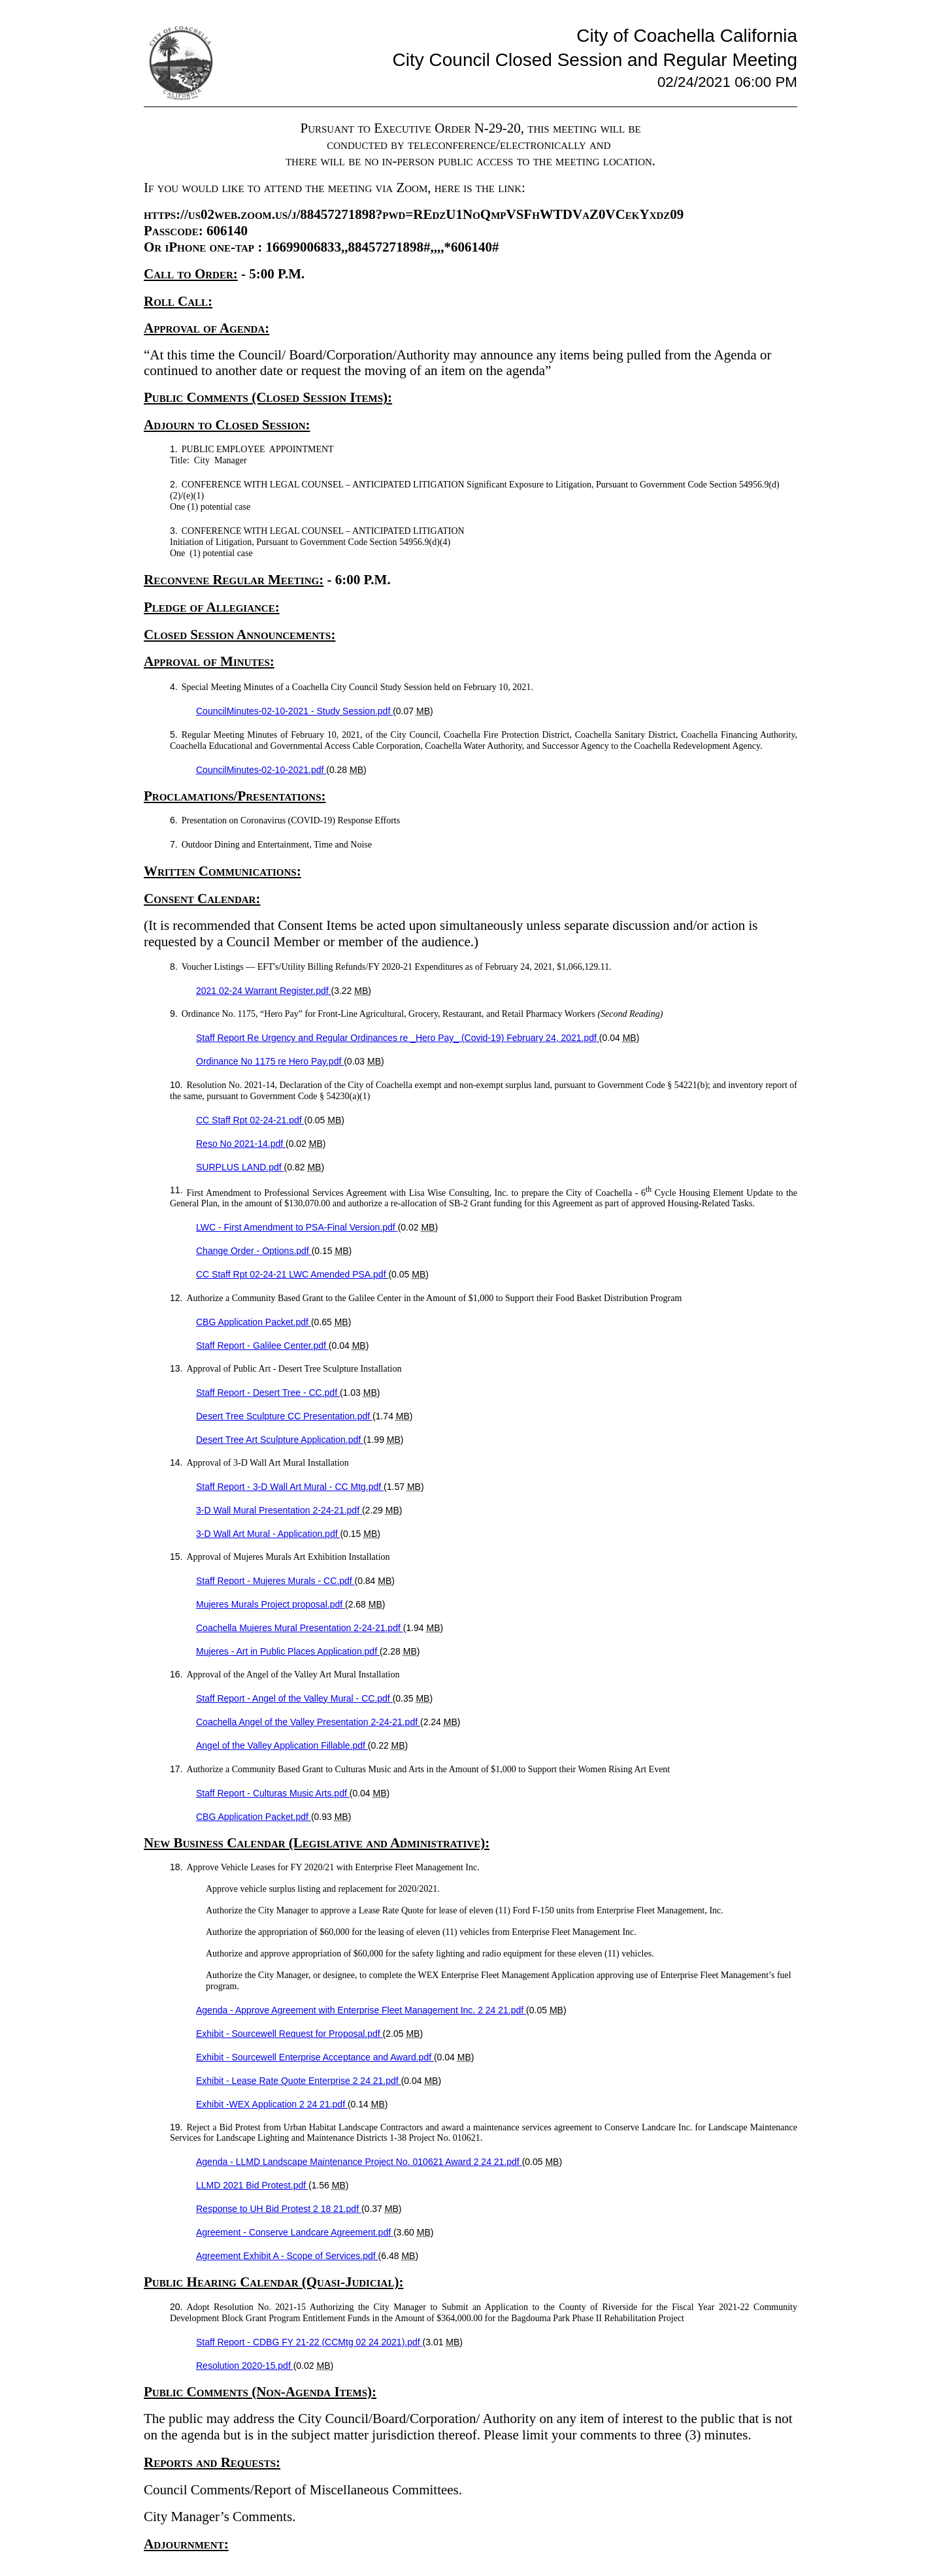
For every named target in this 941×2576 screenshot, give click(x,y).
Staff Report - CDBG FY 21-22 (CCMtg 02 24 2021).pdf (309, 2342)
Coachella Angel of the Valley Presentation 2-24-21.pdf (308, 1722)
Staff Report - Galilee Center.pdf (262, 1345)
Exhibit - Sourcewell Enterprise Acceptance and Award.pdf (315, 2057)
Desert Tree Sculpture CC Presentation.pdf (284, 1416)
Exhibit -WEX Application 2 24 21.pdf (272, 2104)
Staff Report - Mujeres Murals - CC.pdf (275, 1581)
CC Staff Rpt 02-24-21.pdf (250, 1120)
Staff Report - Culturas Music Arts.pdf (273, 1793)
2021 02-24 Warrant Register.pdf (263, 990)
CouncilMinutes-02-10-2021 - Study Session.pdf (294, 711)
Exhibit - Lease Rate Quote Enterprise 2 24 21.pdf (298, 2080)
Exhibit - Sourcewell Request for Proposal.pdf (289, 2033)
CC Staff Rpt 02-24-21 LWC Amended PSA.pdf (292, 1274)
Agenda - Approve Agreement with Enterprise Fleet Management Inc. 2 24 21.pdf (361, 2010)
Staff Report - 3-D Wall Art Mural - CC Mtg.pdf (290, 1486)
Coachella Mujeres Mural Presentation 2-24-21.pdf (299, 1628)
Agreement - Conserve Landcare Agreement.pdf (294, 2232)
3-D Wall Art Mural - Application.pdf (268, 1533)
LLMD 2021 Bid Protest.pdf (252, 2185)
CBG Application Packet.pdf (253, 1322)
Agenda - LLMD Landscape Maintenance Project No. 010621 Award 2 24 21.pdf (359, 2161)
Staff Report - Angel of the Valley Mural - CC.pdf (294, 1698)
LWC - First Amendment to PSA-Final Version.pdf (297, 1227)
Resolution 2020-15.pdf (244, 2365)
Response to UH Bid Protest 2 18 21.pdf (278, 2209)
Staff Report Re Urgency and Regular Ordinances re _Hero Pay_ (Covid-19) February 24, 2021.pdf (397, 1037)
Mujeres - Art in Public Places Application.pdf (288, 1651)
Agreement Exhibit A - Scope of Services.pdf (287, 2256)
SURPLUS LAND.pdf (240, 1167)
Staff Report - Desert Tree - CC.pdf (268, 1392)
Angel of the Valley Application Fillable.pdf (282, 1745)
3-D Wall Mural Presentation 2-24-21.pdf (279, 1510)
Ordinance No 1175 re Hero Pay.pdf (270, 1061)
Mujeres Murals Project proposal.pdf (270, 1604)
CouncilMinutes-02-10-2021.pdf (261, 770)
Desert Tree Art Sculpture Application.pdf (279, 1439)
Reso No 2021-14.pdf (241, 1143)
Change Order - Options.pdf (254, 1251)
